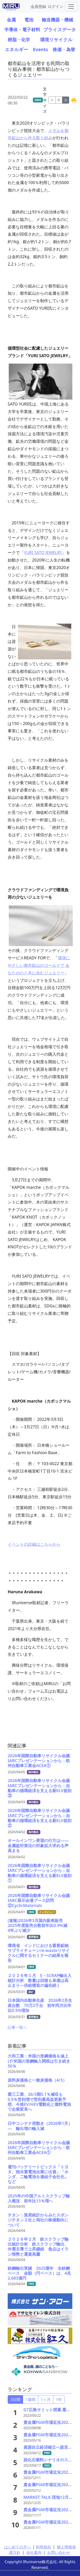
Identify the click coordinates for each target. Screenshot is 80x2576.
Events (40, 49)
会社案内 (34, 2552)
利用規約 (43, 2546)
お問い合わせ (58, 2552)
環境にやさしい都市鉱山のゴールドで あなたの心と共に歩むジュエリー (39, 965)
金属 (11, 19)
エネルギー (16, 49)
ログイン (55, 6)
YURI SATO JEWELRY (43, 552)
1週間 (30, 2399)
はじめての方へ (17, 2546)
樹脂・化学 (19, 39)
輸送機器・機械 (57, 19)
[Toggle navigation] (71, 6)
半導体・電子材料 (22, 29)
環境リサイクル (56, 39)
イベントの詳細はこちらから (34, 1544)
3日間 (15, 2399)
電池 (28, 19)
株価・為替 (64, 49)
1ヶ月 (46, 2399)
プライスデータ (59, 29)
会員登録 (38, 6)
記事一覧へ (17, 2027)
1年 (59, 2399)
